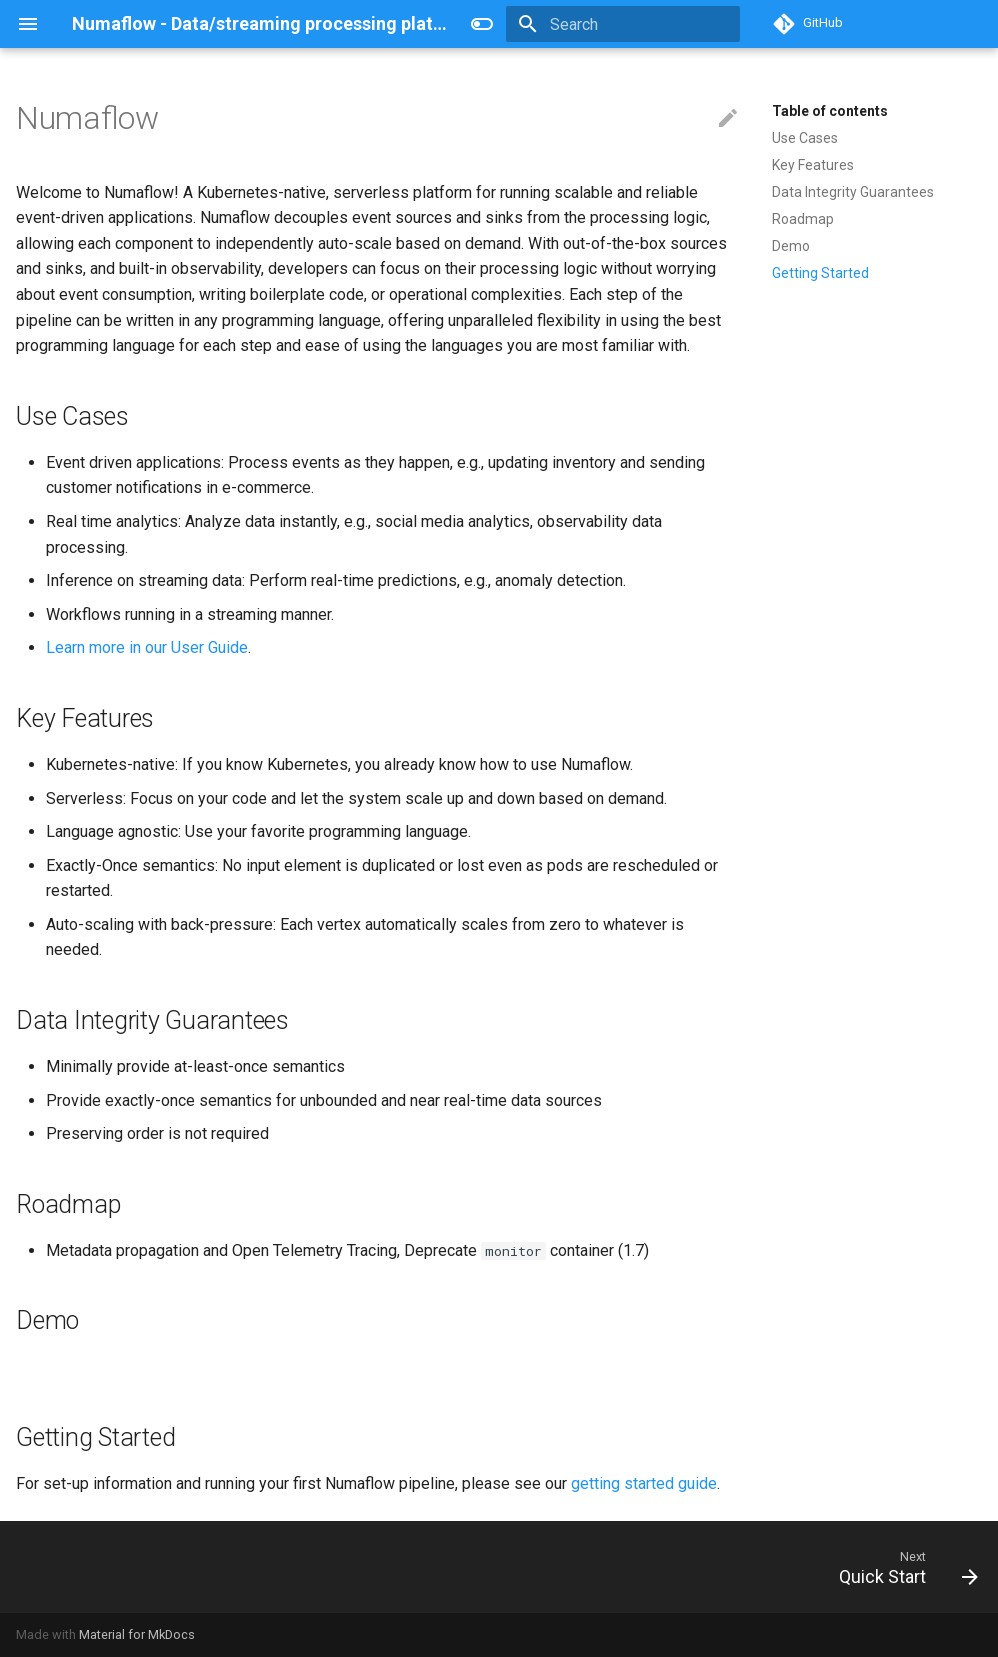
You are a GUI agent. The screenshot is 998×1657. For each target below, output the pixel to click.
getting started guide (644, 1483)
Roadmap (803, 219)
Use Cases (805, 138)
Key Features (813, 165)
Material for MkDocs (137, 1634)
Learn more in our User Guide (147, 647)
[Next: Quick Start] (902, 1567)
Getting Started (820, 273)
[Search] (623, 24)
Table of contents (830, 111)
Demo (791, 246)
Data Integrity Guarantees (853, 192)
